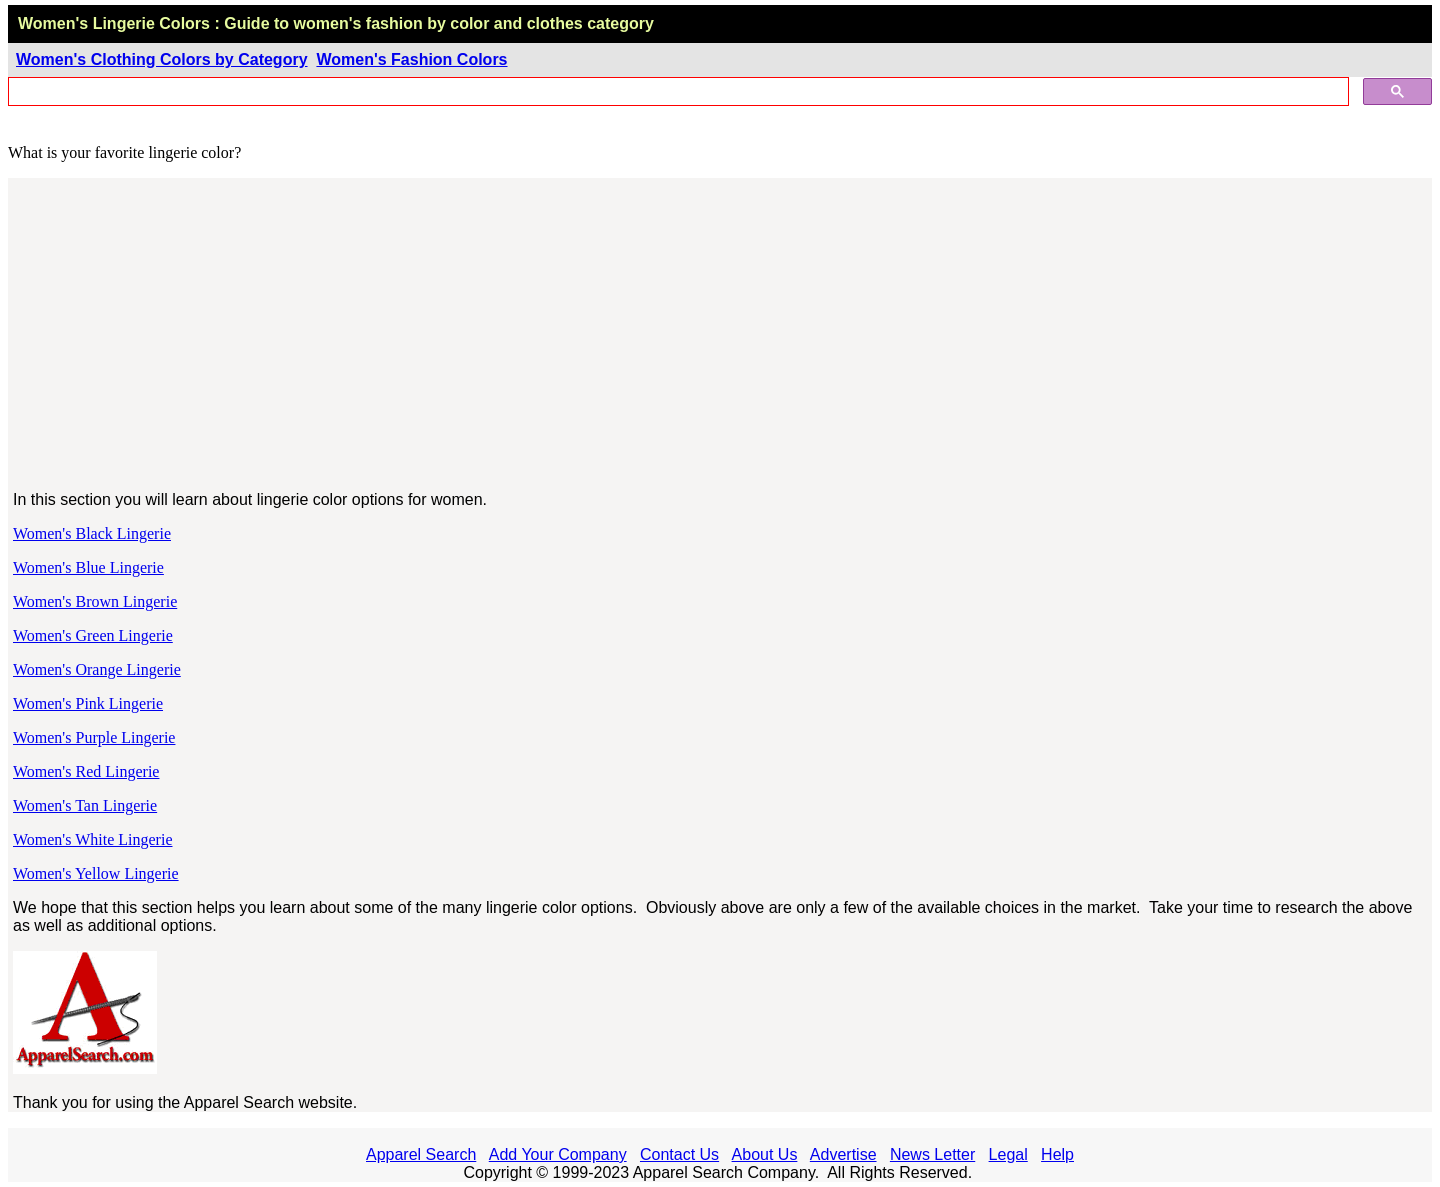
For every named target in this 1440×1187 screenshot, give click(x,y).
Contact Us (679, 1154)
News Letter (932, 1154)
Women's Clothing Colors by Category (162, 59)
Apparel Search (421, 1154)
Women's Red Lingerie (86, 771)
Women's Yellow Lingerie (96, 873)
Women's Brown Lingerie (95, 601)
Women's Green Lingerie (93, 635)
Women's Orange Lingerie (97, 669)
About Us (765, 1154)
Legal (1008, 1154)
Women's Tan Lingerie (85, 805)
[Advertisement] (721, 335)
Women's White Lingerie (92, 839)
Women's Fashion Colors (411, 59)
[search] (676, 92)
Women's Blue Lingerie (88, 567)
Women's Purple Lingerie (94, 737)
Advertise (843, 1154)
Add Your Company (558, 1154)
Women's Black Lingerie (92, 533)
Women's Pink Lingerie (88, 703)
